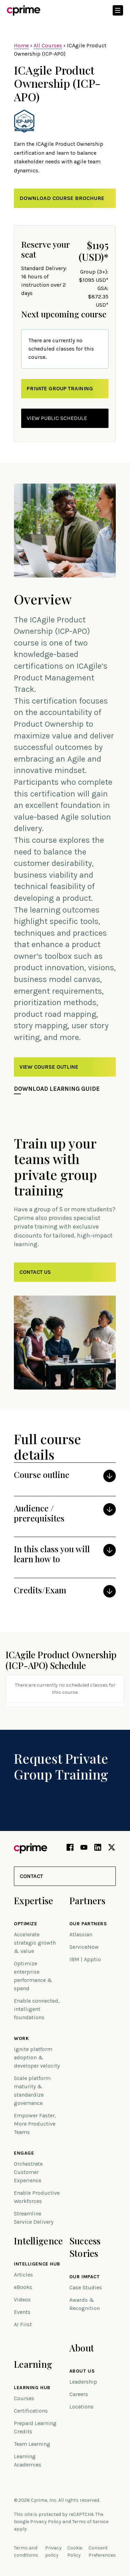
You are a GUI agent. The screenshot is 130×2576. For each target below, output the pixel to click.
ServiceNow (84, 1947)
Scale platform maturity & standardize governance (32, 2090)
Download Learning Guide (57, 1089)
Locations (81, 2406)
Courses (24, 2398)
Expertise (33, 1901)
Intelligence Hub (37, 2264)
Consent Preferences (102, 2551)
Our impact (84, 2276)
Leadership (83, 2381)
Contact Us (35, 1272)
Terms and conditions (26, 2551)
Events (22, 2312)
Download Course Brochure (61, 198)
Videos (22, 2299)
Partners (87, 1901)
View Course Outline (48, 1066)
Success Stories (85, 2247)
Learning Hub (32, 2387)
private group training (60, 388)
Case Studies (85, 2287)
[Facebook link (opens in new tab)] (70, 1848)
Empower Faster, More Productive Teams (35, 2123)
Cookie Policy (74, 2551)
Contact (31, 1876)
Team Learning (32, 2444)
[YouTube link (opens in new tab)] (84, 1848)
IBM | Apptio (85, 1959)
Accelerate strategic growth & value (35, 1942)
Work (21, 2038)
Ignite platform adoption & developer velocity (37, 2057)
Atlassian (80, 1934)
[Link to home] (23, 10)
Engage (24, 2153)
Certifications (31, 2410)
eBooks (23, 2287)
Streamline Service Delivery (33, 2217)
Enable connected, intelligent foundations (37, 2009)
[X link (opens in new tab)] (111, 1848)
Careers (78, 2394)
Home (21, 45)
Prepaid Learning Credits (35, 2427)
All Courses (48, 45)
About (81, 2348)
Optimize (25, 1923)
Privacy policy (53, 2551)
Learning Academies (27, 2460)
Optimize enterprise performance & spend (33, 1976)
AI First (23, 2324)
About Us (82, 2371)
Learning (33, 2364)
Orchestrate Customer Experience (28, 2172)
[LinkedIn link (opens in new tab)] (98, 1848)
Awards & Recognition (84, 2304)
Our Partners (88, 1923)
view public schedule (57, 418)
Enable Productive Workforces (37, 2196)
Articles (23, 2274)
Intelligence (38, 2241)
